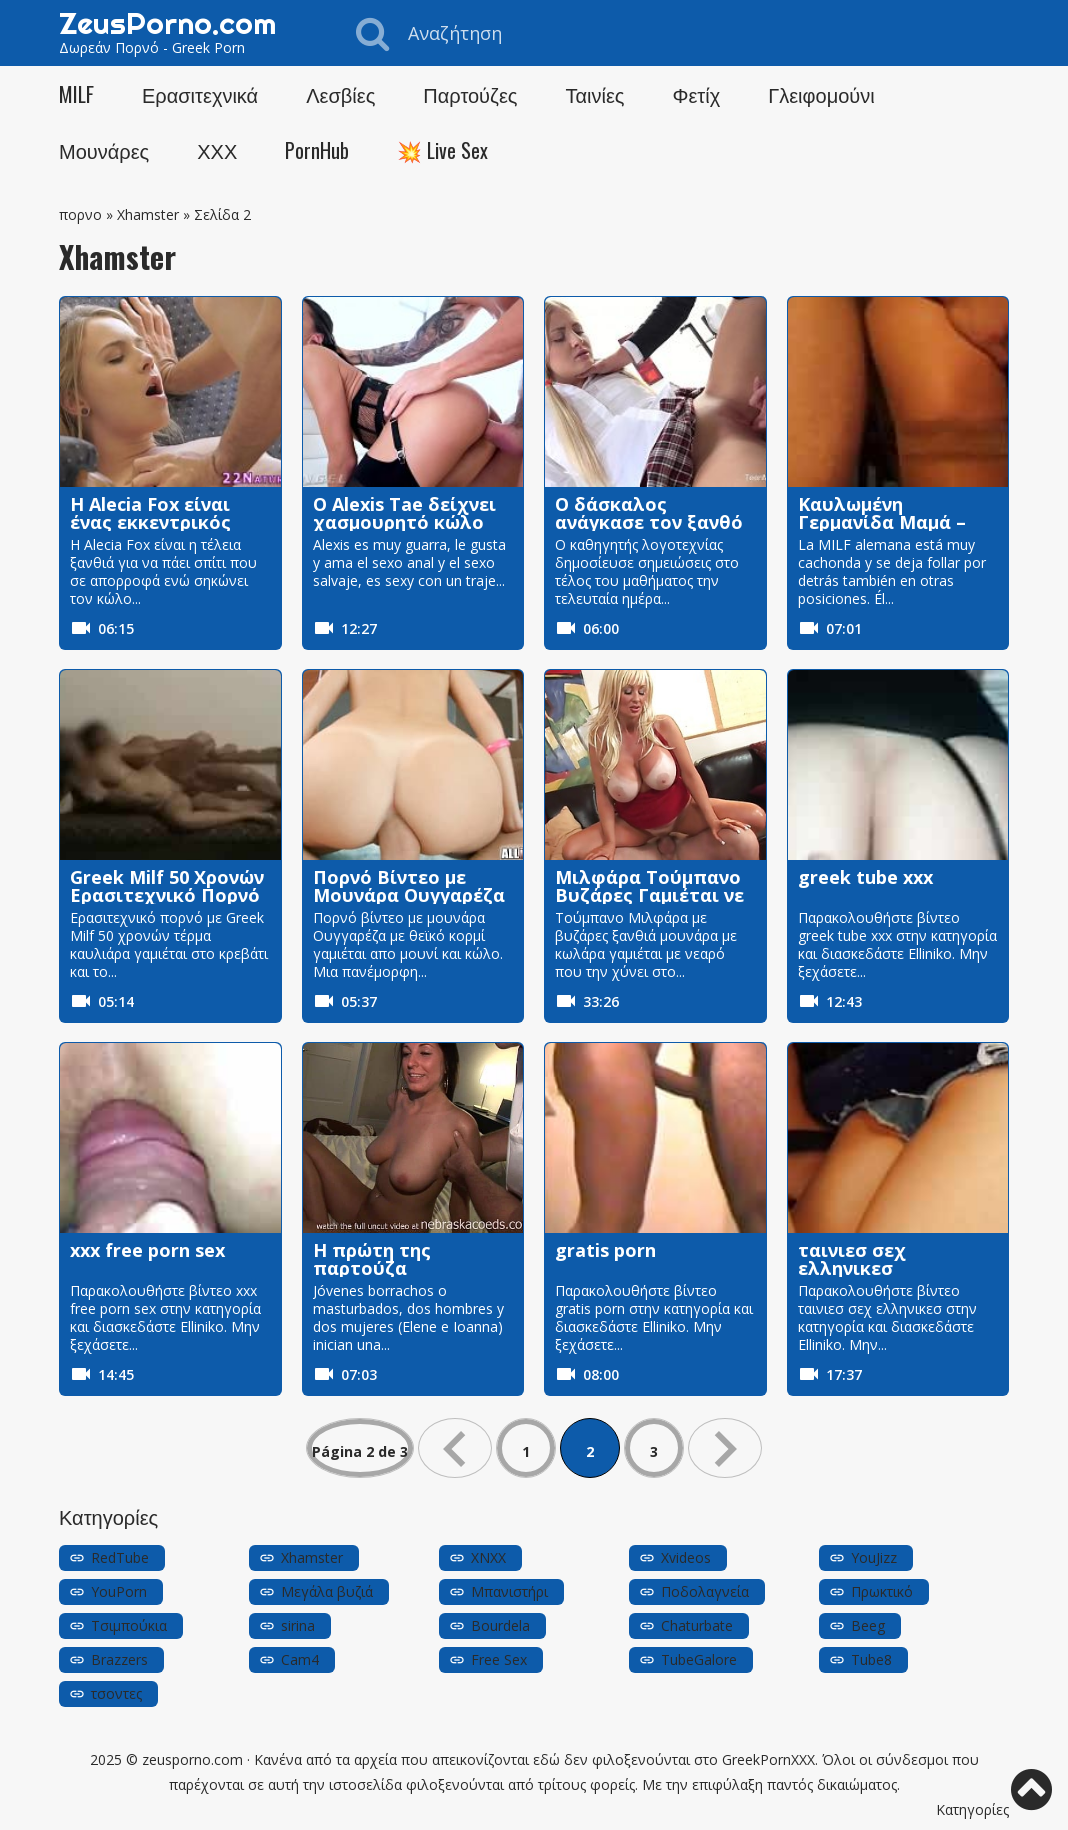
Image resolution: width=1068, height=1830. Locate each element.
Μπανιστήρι (509, 1591)
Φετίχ (696, 94)
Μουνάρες (104, 150)
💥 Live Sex (442, 150)
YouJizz (874, 1557)
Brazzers (119, 1659)
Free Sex (499, 1659)
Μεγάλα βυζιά (327, 1591)
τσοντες (116, 1693)
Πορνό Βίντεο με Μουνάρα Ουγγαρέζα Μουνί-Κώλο (409, 895)
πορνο (80, 214)
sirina (298, 1625)
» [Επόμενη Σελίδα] (725, 1448)
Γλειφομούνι (821, 94)
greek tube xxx (865, 877)
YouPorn (119, 1591)
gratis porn (605, 1250)
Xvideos (686, 1557)
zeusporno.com (192, 1759)
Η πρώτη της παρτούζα (372, 1259)
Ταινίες (594, 94)
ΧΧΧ (217, 150)
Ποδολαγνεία (705, 1591)
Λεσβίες (340, 94)
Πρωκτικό (882, 1591)
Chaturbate (697, 1625)
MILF (76, 94)
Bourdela (500, 1625)
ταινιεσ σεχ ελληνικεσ (852, 1259)
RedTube (120, 1557)
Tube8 (871, 1659)
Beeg (868, 1625)
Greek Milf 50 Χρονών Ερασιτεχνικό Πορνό (167, 886)
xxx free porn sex (147, 1250)
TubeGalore (699, 1659)
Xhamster (148, 214)
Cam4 (300, 1659)
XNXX (488, 1557)
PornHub (317, 150)
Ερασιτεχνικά (200, 94)
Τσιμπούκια (129, 1625)
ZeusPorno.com (167, 23)
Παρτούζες (470, 94)
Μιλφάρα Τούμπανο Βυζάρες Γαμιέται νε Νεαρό (649, 895)
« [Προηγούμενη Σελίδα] (455, 1448)
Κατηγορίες (972, 1809)
